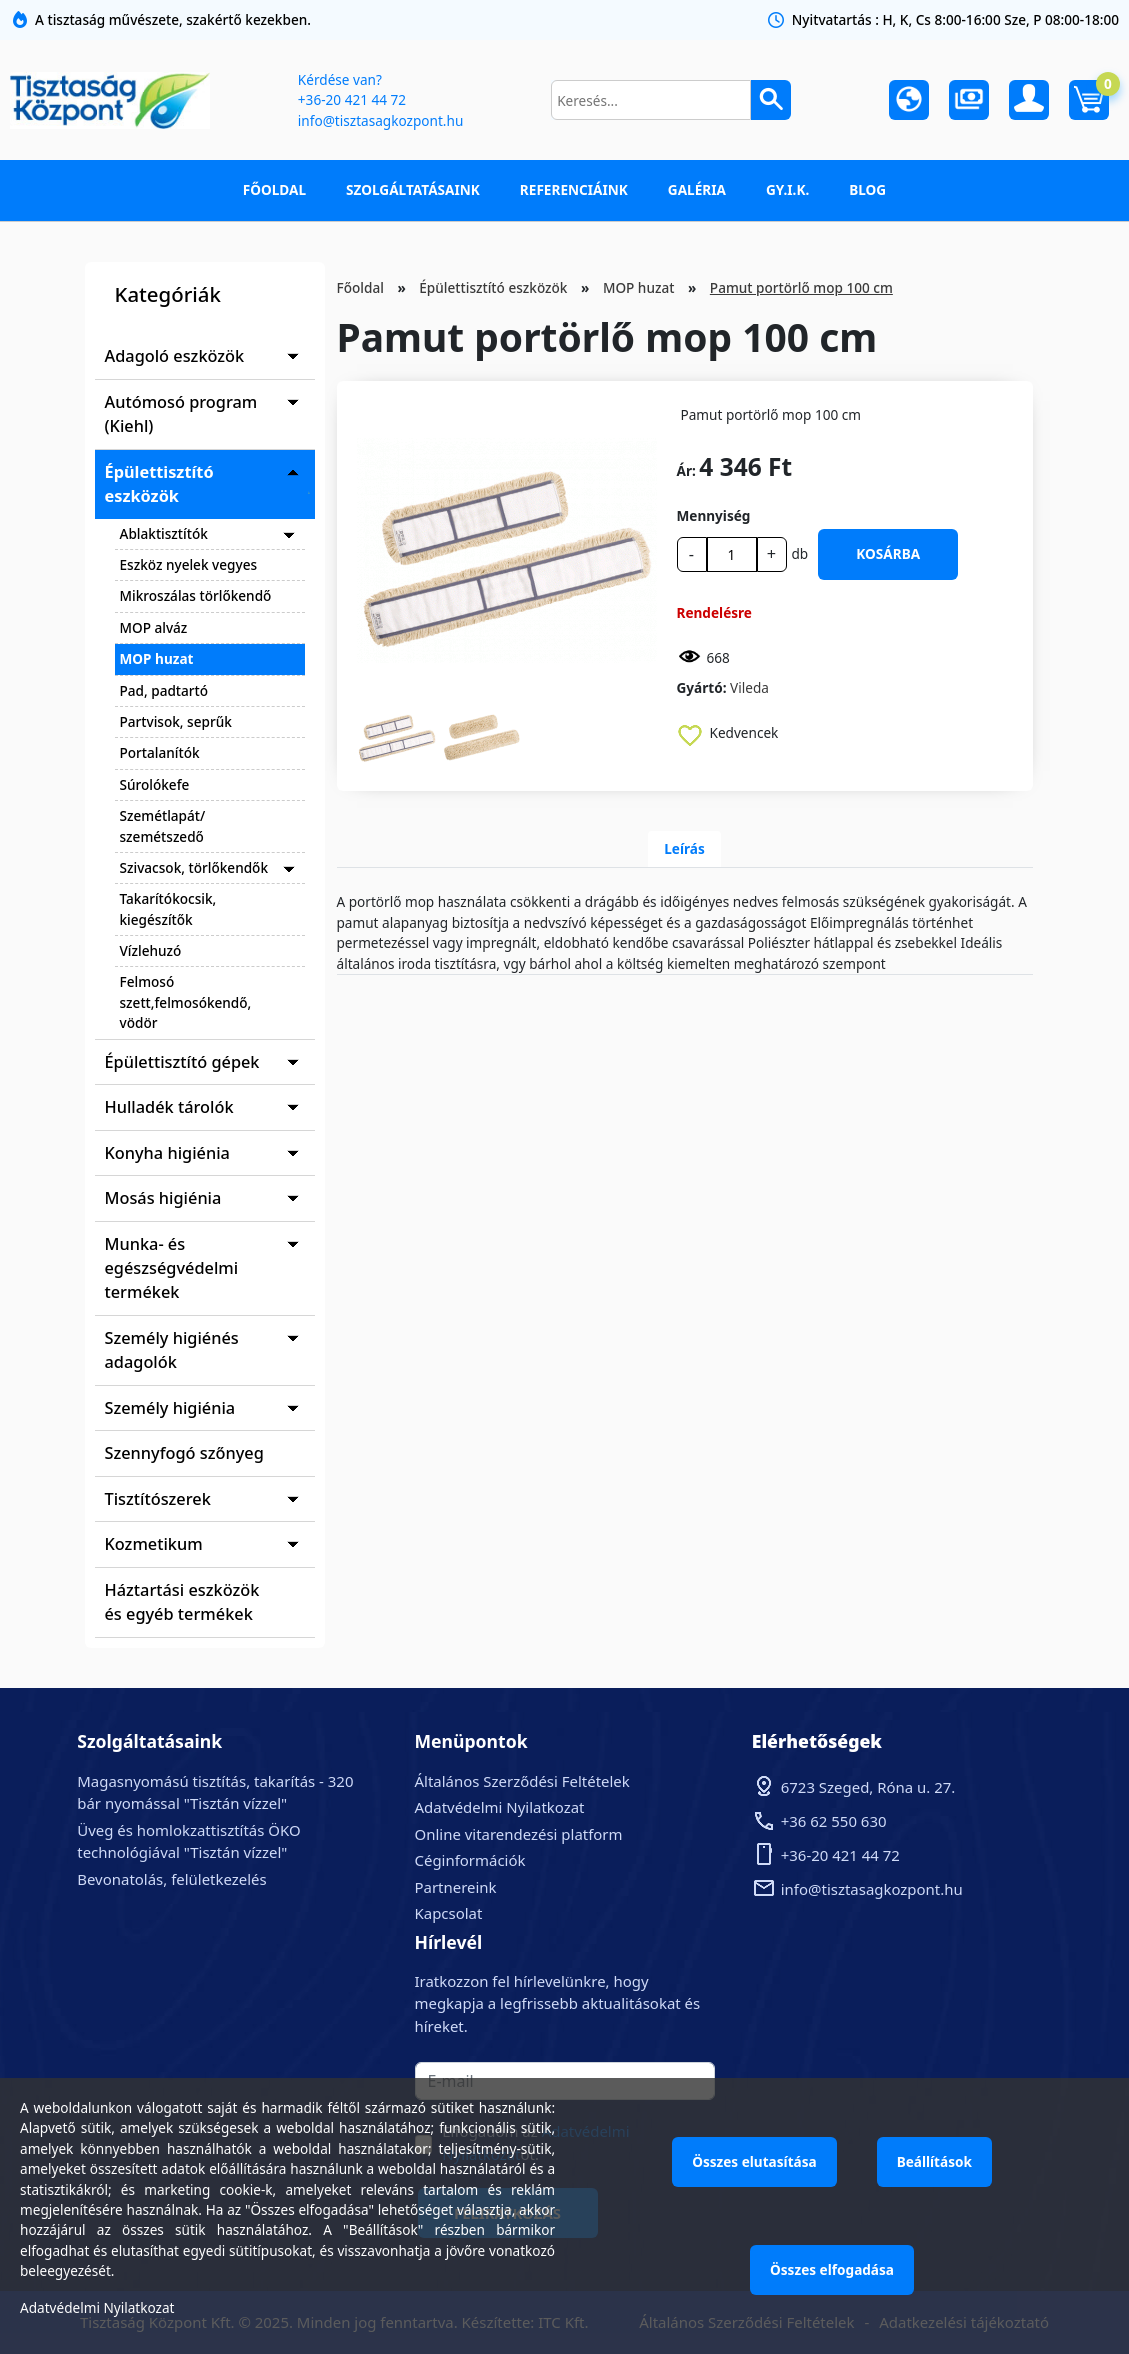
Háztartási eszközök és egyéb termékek (182, 1602)
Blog (867, 189)
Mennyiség (714, 515)
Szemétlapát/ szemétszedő (163, 825)
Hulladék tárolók (169, 1107)
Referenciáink (574, 189)
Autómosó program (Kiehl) (181, 414)
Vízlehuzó (151, 950)
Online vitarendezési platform (519, 1834)
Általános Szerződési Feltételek (522, 1781)
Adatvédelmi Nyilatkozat (500, 1807)
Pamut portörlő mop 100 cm (801, 287)
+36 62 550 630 (834, 1821)
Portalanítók (160, 752)
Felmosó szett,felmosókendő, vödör (186, 1002)
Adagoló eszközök (175, 356)
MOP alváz (154, 627)
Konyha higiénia (167, 1153)
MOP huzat (157, 658)
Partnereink (456, 1887)
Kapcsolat (449, 1913)
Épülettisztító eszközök (159, 484)
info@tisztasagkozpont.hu (380, 120)
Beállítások (934, 2161)
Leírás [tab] (684, 848)
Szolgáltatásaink (413, 189)
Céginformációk (470, 1860)
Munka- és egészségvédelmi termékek (172, 1268)
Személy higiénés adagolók (172, 1350)
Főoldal (274, 189)
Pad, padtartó (164, 690)
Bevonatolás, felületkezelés (171, 1879)
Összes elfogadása (832, 2269)
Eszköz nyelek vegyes (189, 564)
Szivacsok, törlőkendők (194, 867)
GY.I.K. (787, 189)
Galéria (697, 189)
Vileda (749, 687)
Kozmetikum (154, 1544)
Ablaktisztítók (164, 533)
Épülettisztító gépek (182, 1062)
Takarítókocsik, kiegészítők (168, 908)
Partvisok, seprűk (176, 721)
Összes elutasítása (754, 2161)
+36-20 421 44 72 (352, 99)
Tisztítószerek (158, 1499)
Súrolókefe (155, 784)
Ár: (686, 470)
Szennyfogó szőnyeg (184, 1453)
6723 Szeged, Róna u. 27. (868, 1787)
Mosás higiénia (163, 1198)
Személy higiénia (170, 1408)
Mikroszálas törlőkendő (196, 595)
